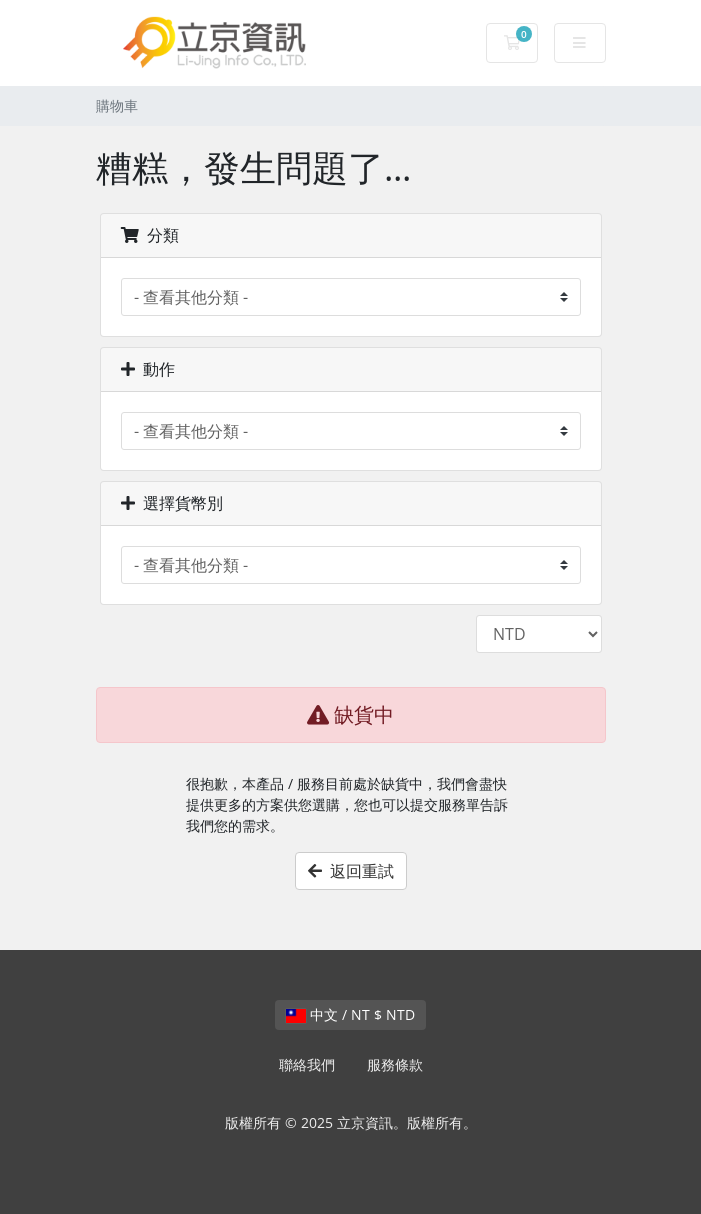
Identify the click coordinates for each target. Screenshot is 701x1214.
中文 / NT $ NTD (350, 1014)
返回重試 (351, 871)
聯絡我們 (307, 1064)
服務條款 (395, 1064)
